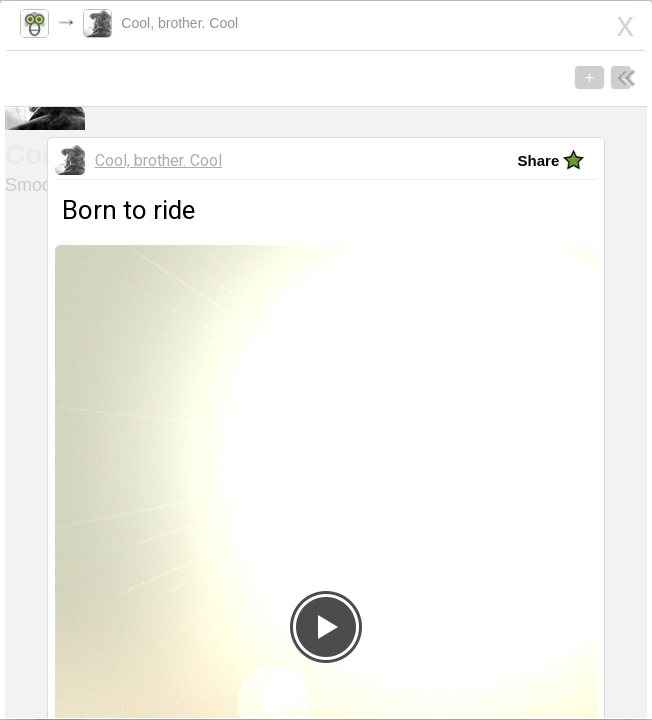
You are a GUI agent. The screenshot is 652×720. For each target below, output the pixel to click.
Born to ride (83, 438)
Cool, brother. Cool (175, 23)
